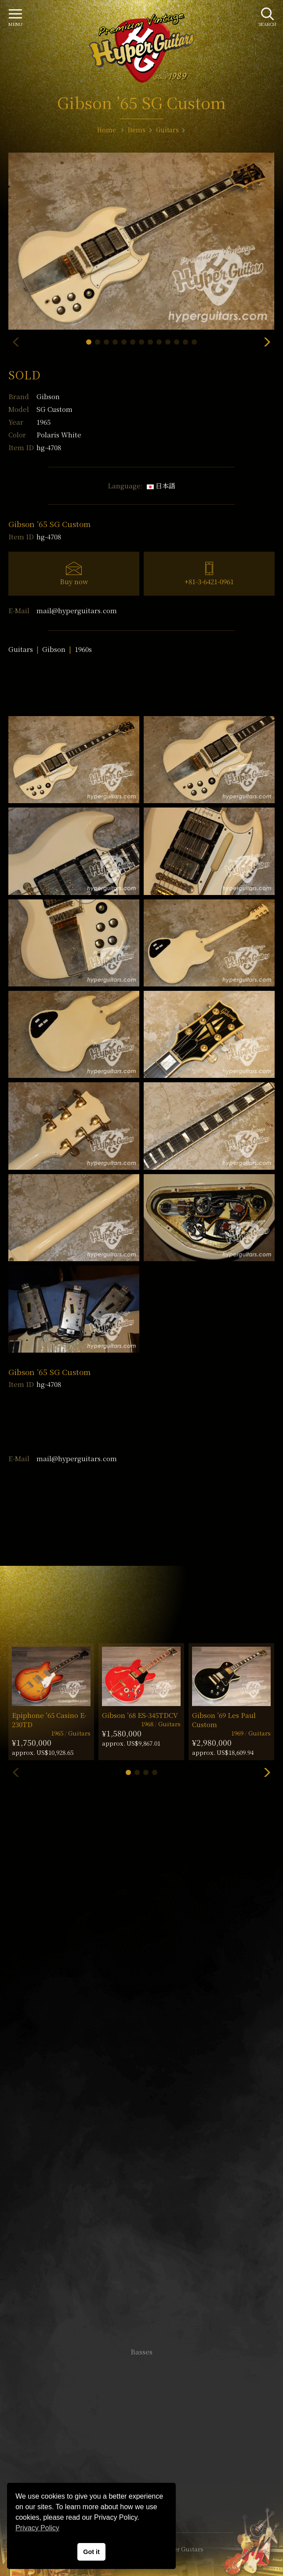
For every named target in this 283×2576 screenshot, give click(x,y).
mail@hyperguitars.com (76, 610)
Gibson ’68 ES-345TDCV (140, 1715)
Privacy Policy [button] (37, 2528)
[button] (88, 342)
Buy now (74, 581)
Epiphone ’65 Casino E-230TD (49, 1719)
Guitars (20, 649)
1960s (83, 649)
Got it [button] (91, 2551)
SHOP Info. (142, 2089)
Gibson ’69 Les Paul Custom (224, 1719)
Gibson (48, 396)
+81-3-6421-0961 (209, 581)
